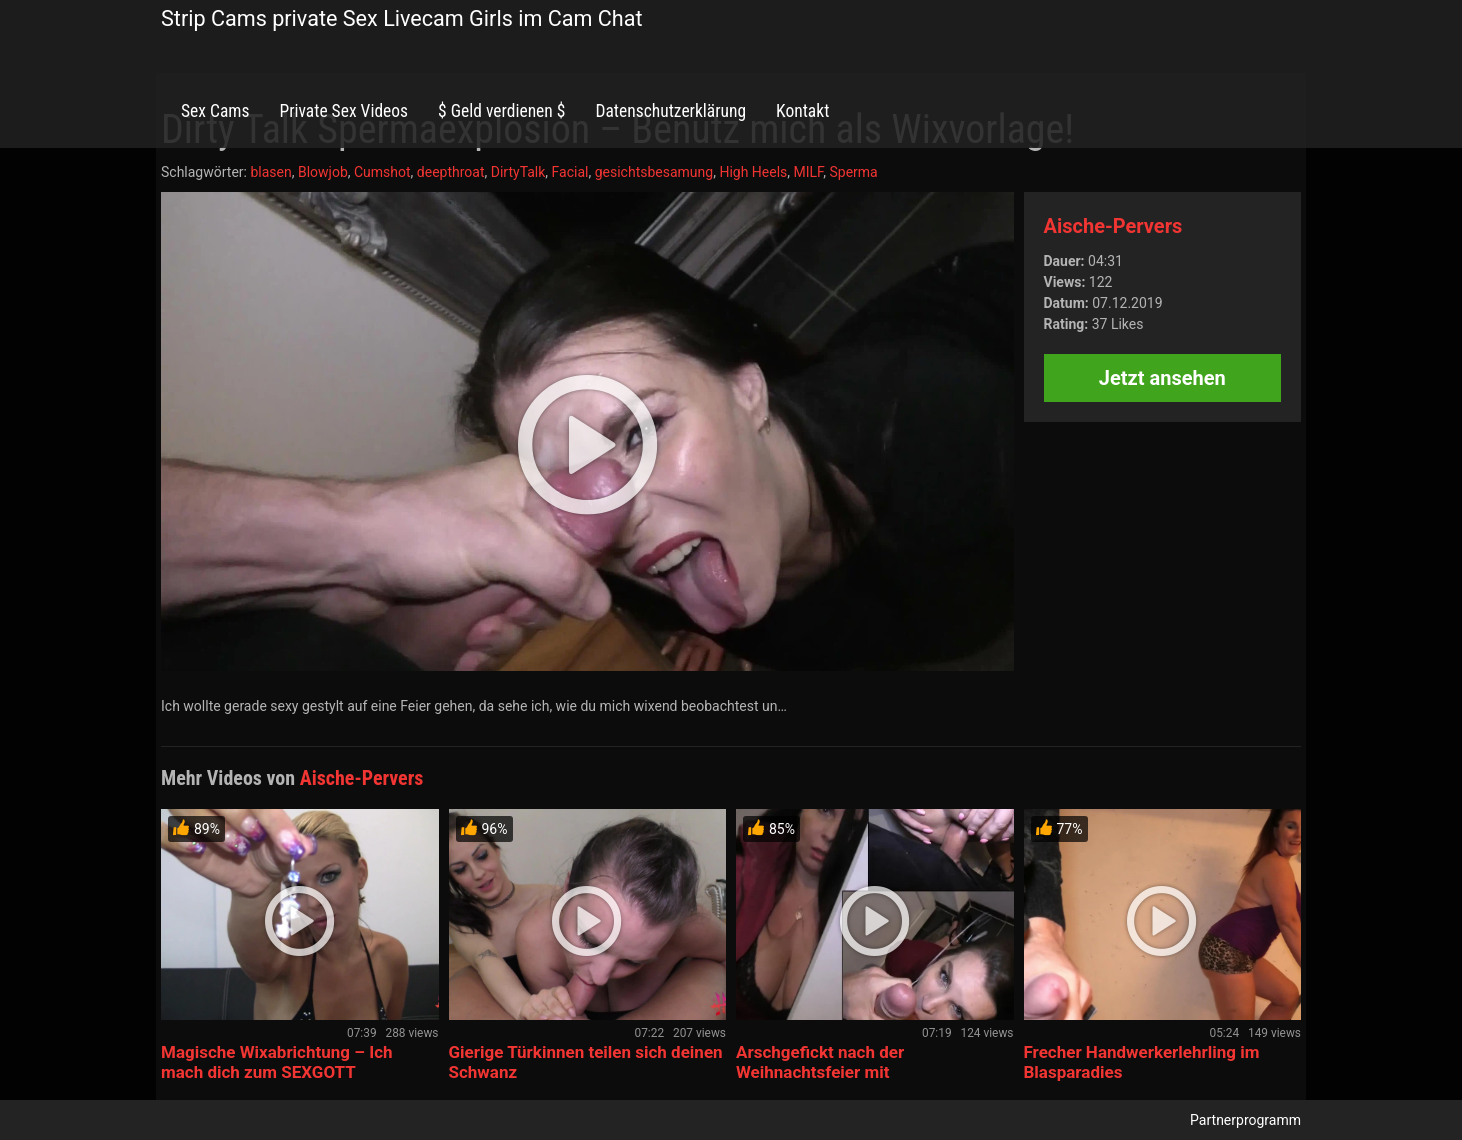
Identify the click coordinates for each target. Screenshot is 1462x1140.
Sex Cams (215, 111)
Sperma (854, 172)
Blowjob (323, 172)
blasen (270, 172)
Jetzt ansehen (1162, 378)
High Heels (753, 172)
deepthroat (451, 172)
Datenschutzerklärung (670, 111)
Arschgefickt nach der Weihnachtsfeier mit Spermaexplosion (820, 1072)
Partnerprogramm (1245, 1120)
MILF (809, 172)
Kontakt (802, 111)
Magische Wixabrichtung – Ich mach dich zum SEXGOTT (277, 1062)
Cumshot (382, 172)
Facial (570, 172)
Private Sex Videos (343, 111)
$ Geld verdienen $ (501, 111)
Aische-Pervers (1113, 226)
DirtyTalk (518, 172)
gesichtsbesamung (654, 172)
